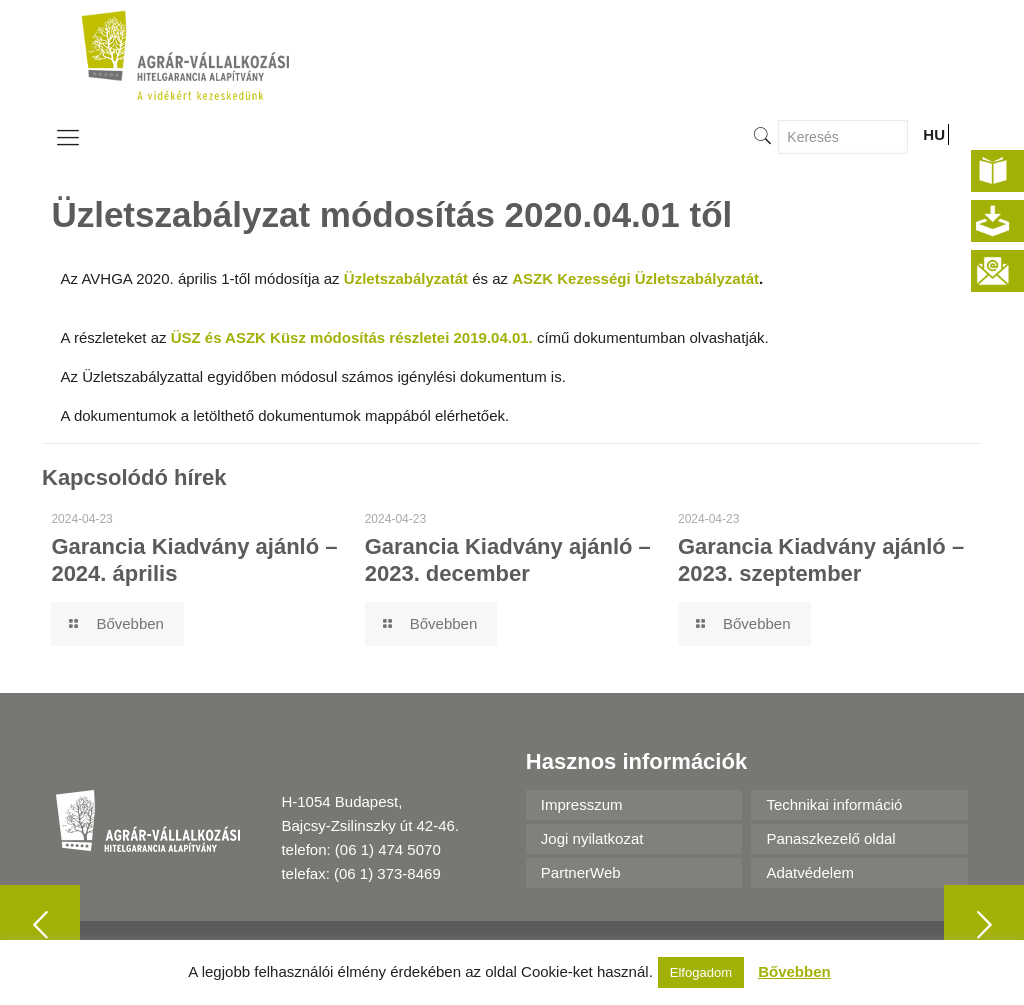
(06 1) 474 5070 (388, 849)
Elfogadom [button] (701, 972)
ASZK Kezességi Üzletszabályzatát (635, 278)
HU (934, 134)
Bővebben (794, 971)
